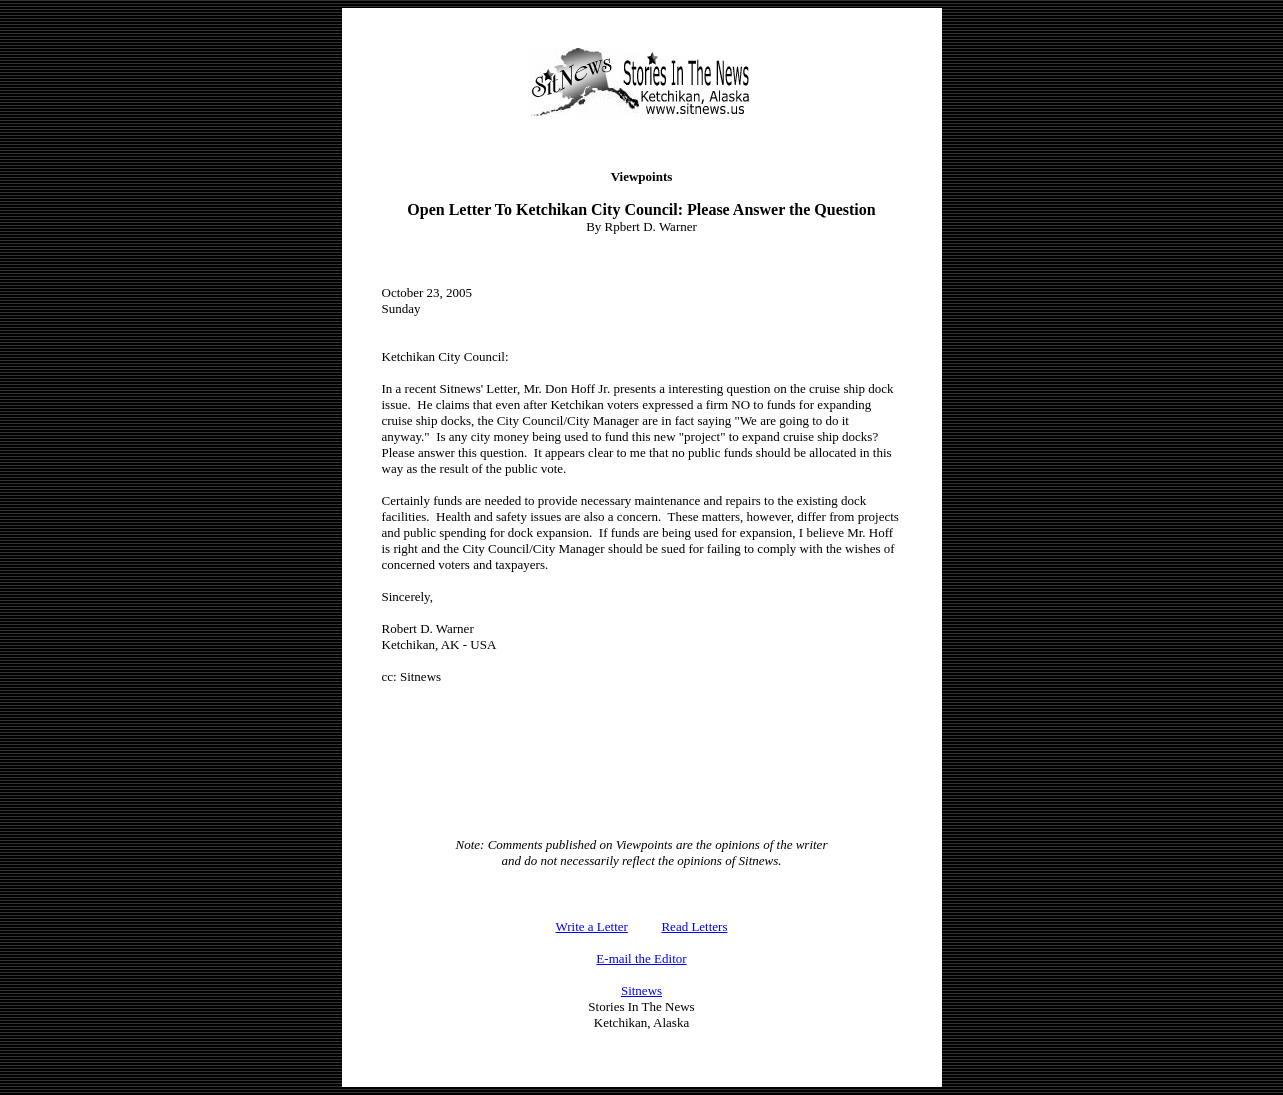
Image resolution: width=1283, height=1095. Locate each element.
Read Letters (694, 926)
